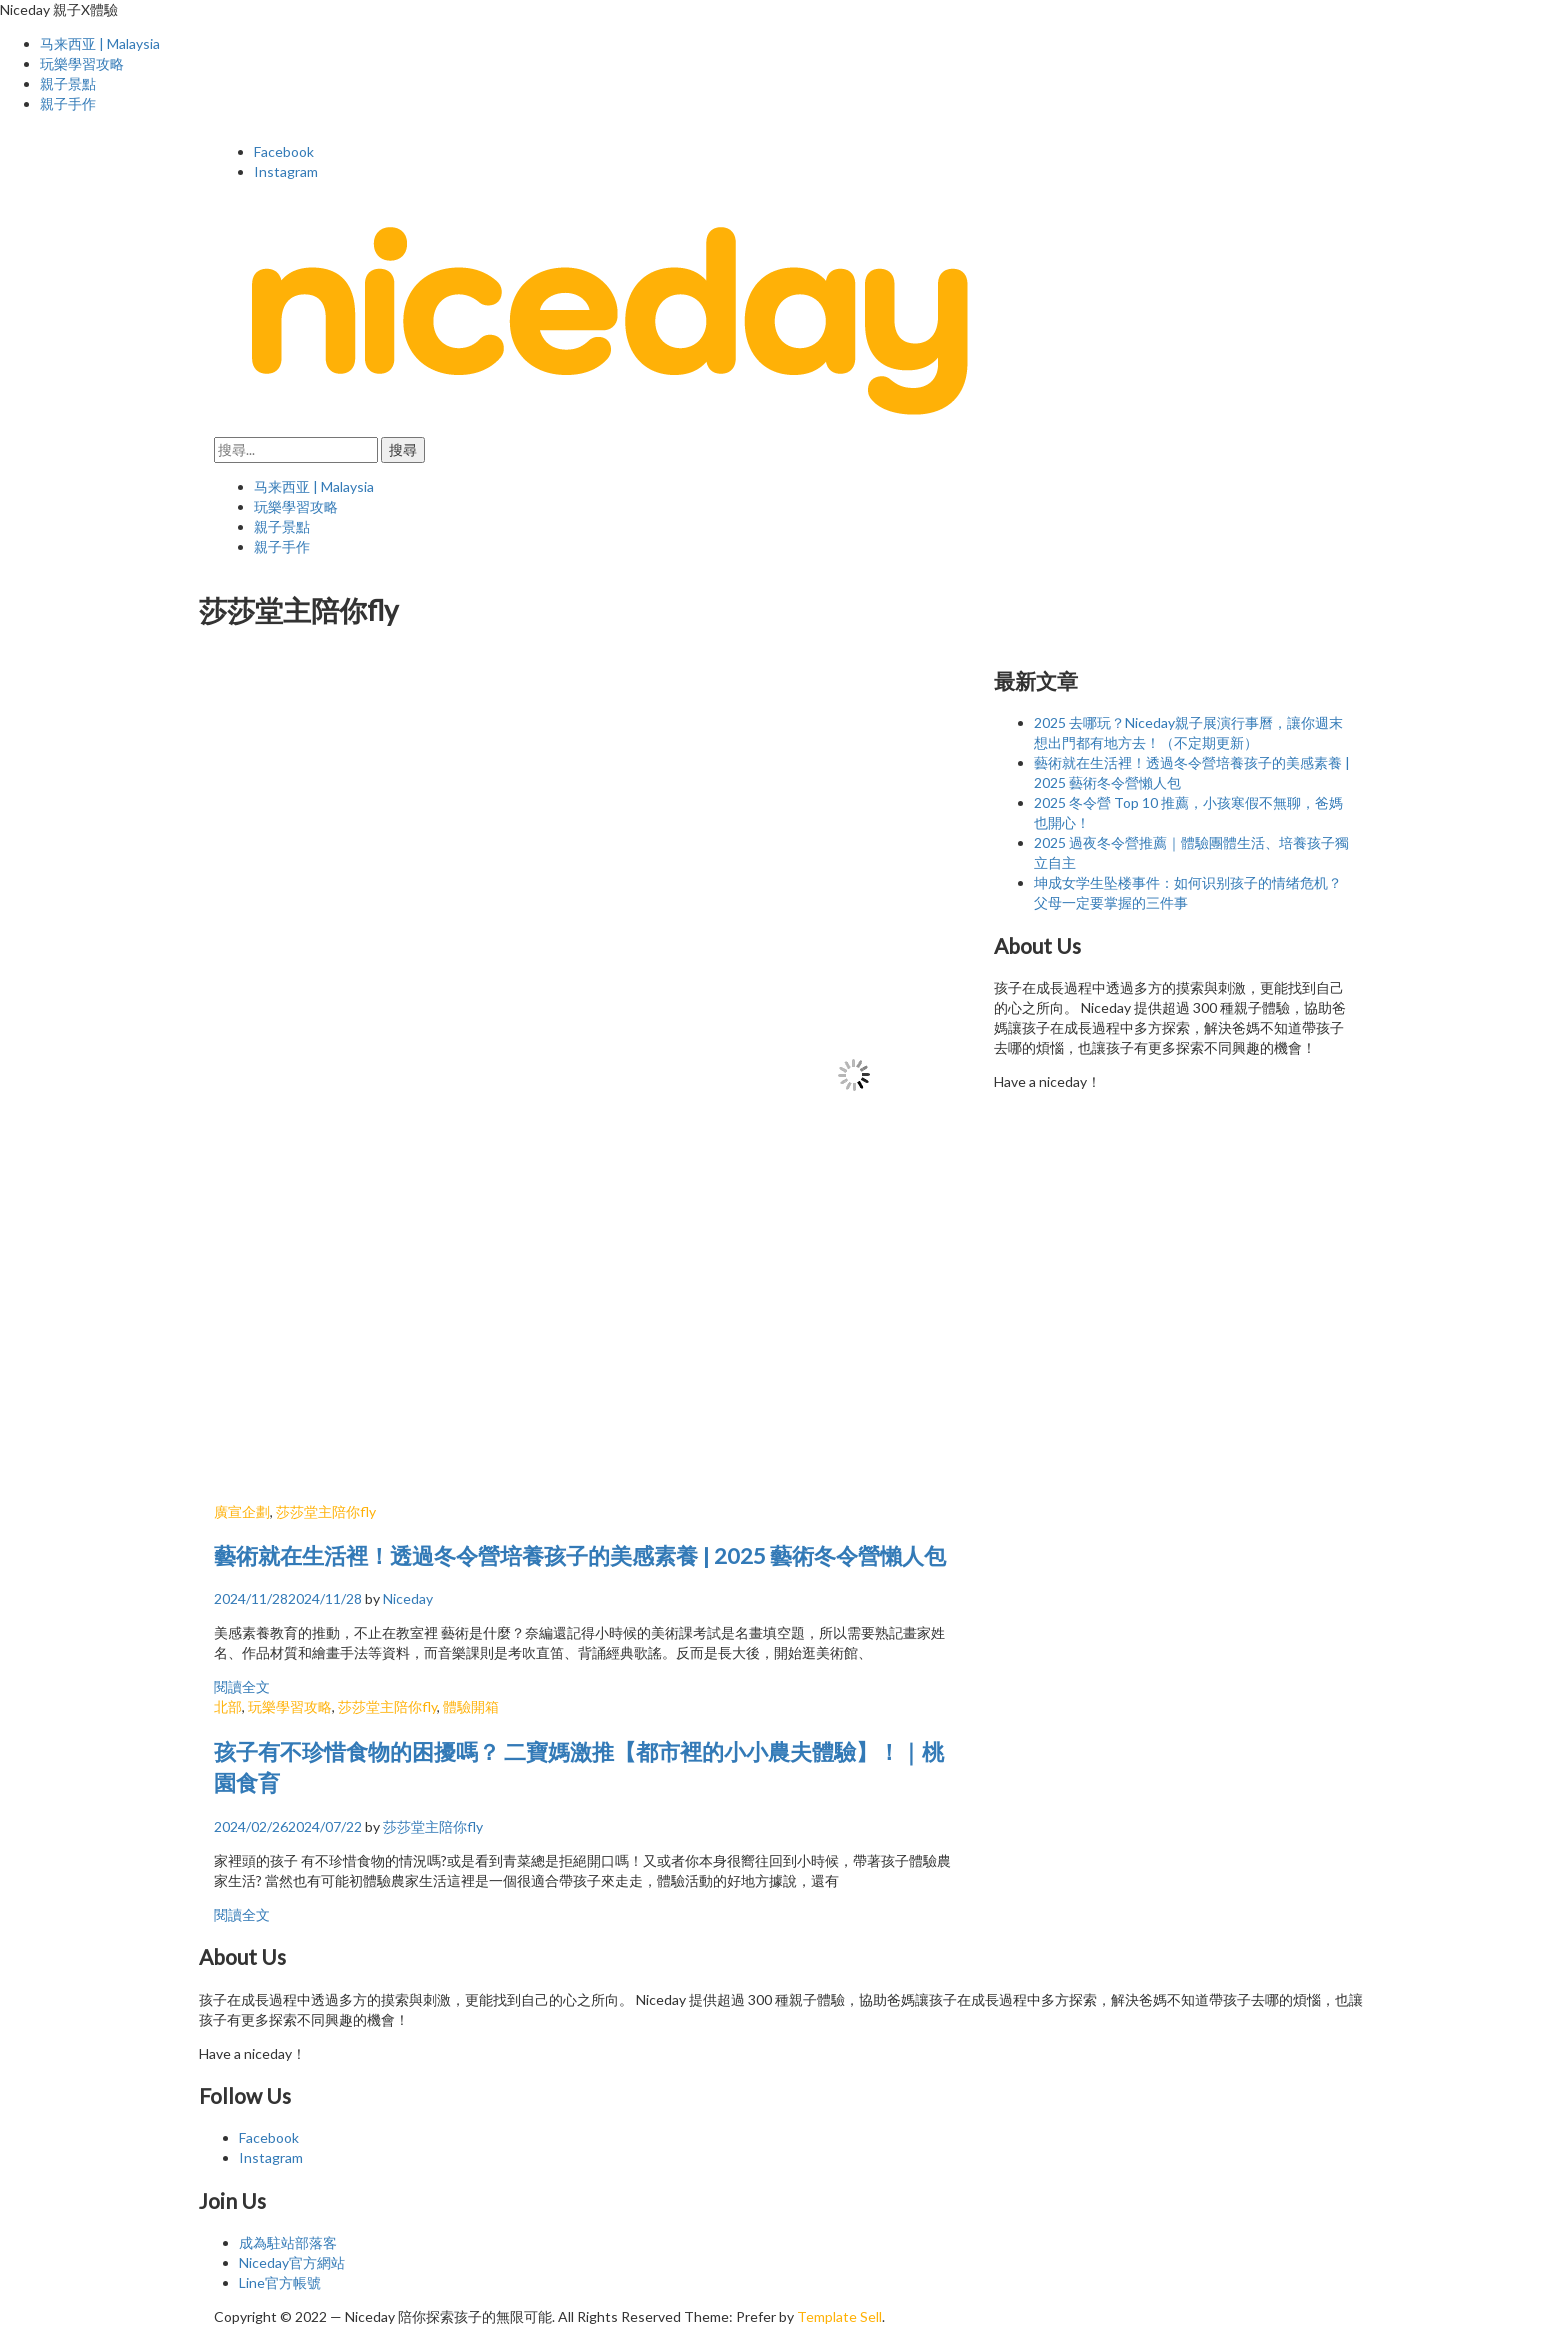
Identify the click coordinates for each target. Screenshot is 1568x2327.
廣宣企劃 (242, 1511)
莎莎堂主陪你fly (326, 1511)
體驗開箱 (471, 1706)
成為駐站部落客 (288, 2242)
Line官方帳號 (280, 2282)
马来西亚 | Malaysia (100, 43)
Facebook (284, 151)
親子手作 (68, 103)
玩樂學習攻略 (82, 63)
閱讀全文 (242, 1686)
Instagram (286, 171)
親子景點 (68, 83)
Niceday (408, 1598)
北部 (228, 1706)
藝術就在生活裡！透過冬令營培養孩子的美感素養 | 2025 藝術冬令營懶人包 (580, 1555)
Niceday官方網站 (292, 2262)
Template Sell (839, 2316)
